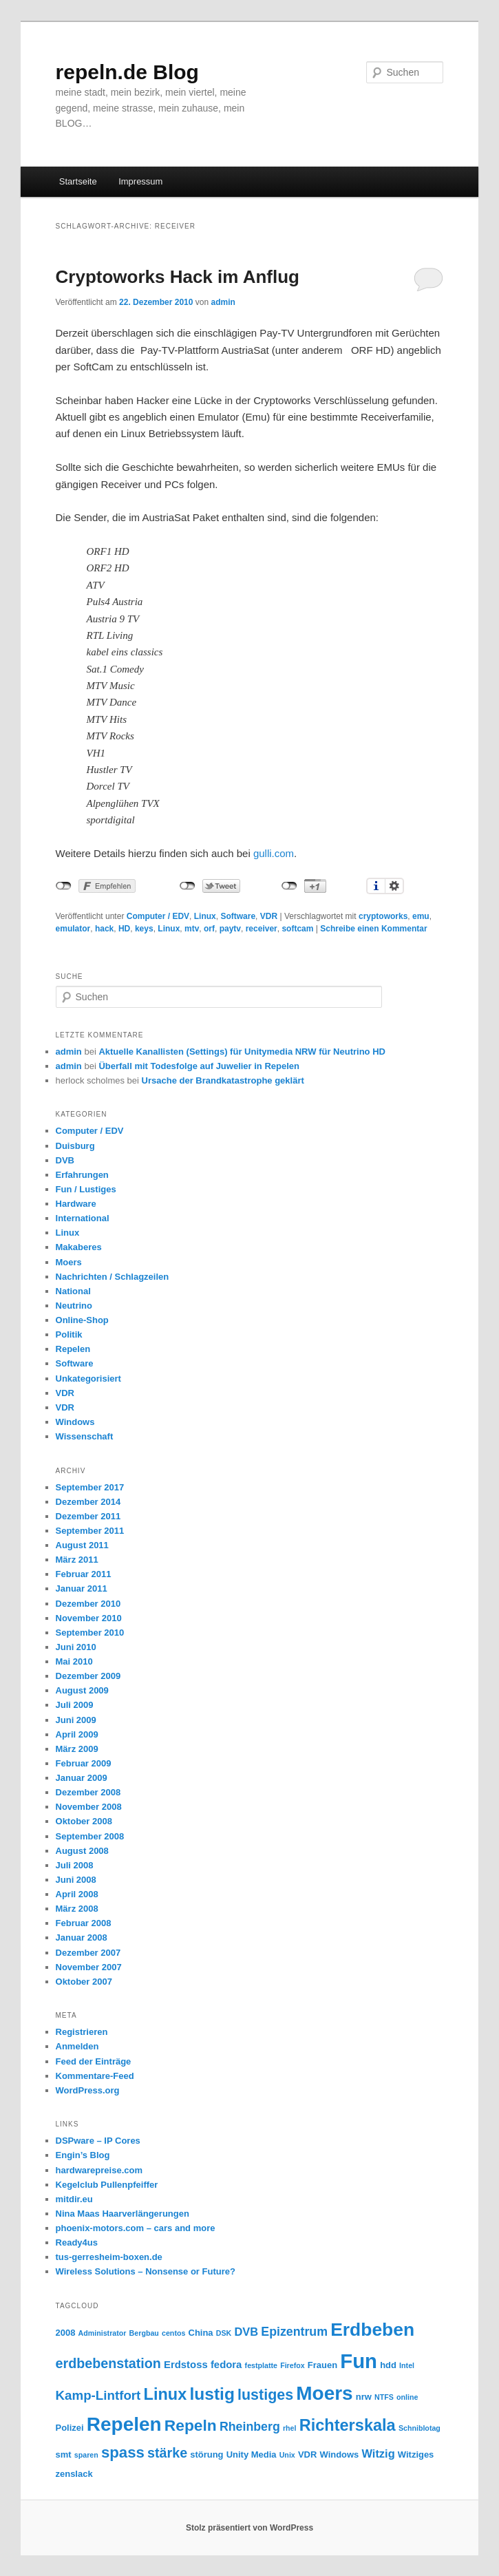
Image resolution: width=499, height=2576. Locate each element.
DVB (65, 1160)
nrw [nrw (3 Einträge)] (364, 2397)
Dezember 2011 (88, 1516)
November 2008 (89, 1807)
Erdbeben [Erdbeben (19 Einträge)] (372, 2329)
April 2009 (77, 1734)
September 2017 (90, 1487)
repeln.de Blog (127, 72)
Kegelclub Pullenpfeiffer (107, 2184)
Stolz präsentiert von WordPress (249, 2528)
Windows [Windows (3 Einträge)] (339, 2454)
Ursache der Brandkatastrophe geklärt (223, 1080)
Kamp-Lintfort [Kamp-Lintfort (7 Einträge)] (98, 2395)
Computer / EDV (158, 916)
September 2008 (90, 1836)
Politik (69, 1334)
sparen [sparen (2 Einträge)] (86, 2455)
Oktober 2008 (84, 1821)
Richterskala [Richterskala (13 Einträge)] (347, 2425)
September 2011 (90, 1530)
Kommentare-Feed (95, 2076)
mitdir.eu (74, 2199)
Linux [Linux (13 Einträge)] (165, 2394)
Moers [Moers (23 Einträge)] (324, 2393)
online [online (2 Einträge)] (407, 2397)
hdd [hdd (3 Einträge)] (388, 2365)
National (73, 1291)
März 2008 (77, 1908)
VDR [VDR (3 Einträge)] (307, 2454)
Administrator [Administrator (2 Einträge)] (102, 2333)
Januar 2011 (81, 1588)
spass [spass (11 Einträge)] (123, 2452)
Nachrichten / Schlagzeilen (112, 1276)
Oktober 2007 (84, 1981)
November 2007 (89, 1967)
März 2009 (77, 1749)
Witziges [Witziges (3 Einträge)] (416, 2454)
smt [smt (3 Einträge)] (64, 2454)
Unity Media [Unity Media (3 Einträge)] (251, 2454)
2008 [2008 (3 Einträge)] (66, 2332)
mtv (191, 928)
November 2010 (89, 1618)
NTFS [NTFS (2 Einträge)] (384, 2397)
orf (209, 928)
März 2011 (77, 1559)
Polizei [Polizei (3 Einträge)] (70, 2427)
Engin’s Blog (83, 2155)
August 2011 (82, 1545)
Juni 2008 (76, 1880)
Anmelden (77, 2046)
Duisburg (75, 1146)
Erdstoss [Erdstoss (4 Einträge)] (186, 2364)
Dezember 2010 (88, 1603)
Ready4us (77, 2242)
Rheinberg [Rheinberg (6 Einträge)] (250, 2427)
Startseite (78, 181)
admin (223, 302)
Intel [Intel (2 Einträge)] (406, 2365)
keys (144, 928)
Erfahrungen (82, 1175)
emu (420, 916)
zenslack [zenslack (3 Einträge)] (74, 2474)
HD (124, 928)
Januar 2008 (81, 1937)
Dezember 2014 (88, 1502)
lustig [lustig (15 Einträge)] (212, 2394)
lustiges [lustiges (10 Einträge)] (265, 2395)
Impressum (140, 181)
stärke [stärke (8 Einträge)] (167, 2452)
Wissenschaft (85, 1436)
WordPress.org (88, 2090)
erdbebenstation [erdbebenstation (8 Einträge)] (108, 2363)
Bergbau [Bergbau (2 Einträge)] (144, 2333)
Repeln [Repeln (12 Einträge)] (190, 2425)
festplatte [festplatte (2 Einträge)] (261, 2365)
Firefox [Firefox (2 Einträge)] (292, 2365)
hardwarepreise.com (99, 2170)
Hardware (76, 1204)
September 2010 (90, 1632)
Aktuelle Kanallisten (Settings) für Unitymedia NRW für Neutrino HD (241, 1051)
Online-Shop (82, 1320)
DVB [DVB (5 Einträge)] (246, 2331)
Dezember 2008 (88, 1792)
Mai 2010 (74, 1661)
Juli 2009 (75, 1705)
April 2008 (77, 1894)
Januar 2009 (81, 1778)
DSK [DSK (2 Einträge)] (224, 2333)
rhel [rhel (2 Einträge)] (290, 2428)
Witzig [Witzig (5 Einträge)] (377, 2453)
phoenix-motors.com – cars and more (135, 2228)
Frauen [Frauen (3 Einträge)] (322, 2365)
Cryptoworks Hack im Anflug (177, 276)
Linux (205, 916)
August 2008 (82, 1851)
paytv (230, 928)
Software (237, 916)
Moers (69, 1262)
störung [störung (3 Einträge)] (206, 2454)
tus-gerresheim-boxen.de (109, 2257)
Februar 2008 (84, 1923)
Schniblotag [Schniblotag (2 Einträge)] (419, 2428)
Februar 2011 (84, 1574)
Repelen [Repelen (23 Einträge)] (124, 2424)
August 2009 (82, 1690)
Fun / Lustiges (86, 1189)
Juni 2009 (76, 1720)
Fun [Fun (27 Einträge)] (358, 2361)
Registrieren (82, 2032)
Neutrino (74, 1305)
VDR (268, 916)
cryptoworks (383, 916)
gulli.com (273, 853)
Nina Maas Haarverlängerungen (122, 2213)
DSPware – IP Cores (98, 2140)
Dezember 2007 (88, 1952)
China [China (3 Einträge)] (201, 2332)
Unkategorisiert (88, 1378)
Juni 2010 (76, 1647)
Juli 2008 (75, 1865)
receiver (261, 928)
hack (104, 928)
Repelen (73, 1349)
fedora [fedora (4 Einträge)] (226, 2364)
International (82, 1218)
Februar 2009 (84, 1763)
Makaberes (79, 1247)
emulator (73, 928)
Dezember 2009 (88, 1676)
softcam (297, 928)
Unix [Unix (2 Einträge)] (287, 2455)
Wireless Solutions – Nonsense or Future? (145, 2271)
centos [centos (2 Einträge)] (173, 2333)
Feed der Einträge (93, 2061)
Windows (75, 1422)
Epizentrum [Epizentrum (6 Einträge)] (294, 2332)
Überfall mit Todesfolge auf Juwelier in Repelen (198, 1066)
